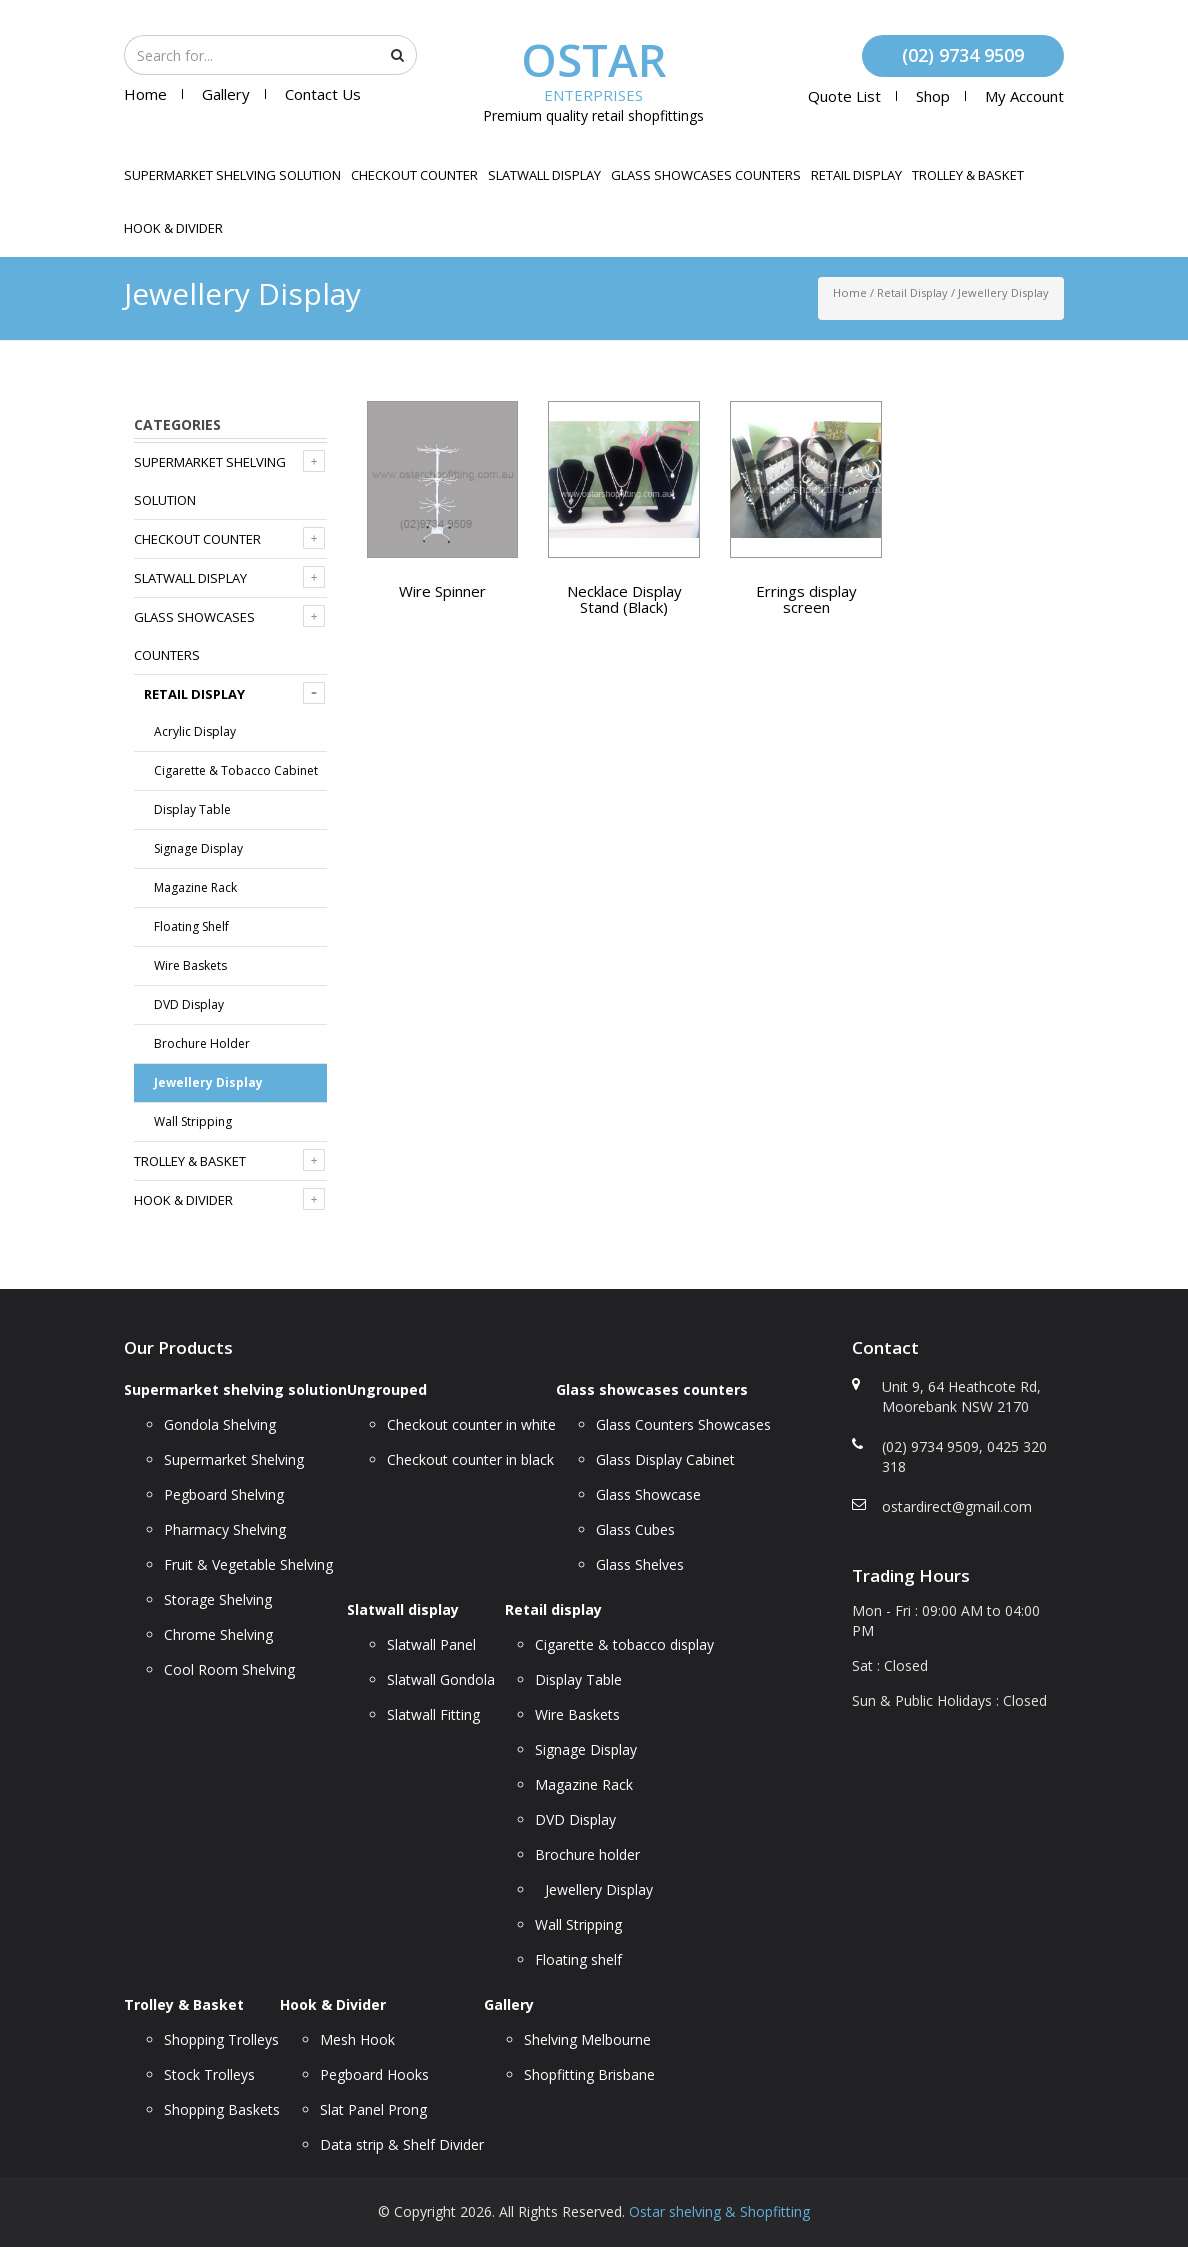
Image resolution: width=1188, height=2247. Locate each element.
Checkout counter (414, 175)
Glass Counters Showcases (683, 1424)
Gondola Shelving (220, 1424)
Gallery (226, 94)
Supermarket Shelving (234, 1459)
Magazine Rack (195, 887)
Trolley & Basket (968, 175)
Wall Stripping (193, 1121)
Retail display (856, 175)
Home (145, 94)
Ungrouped (387, 1389)
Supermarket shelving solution (232, 175)
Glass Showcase (648, 1494)
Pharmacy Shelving (225, 1529)
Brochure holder (202, 1043)
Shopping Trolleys (221, 2039)
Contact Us (323, 94)
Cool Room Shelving (229, 1669)
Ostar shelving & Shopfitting (719, 2211)
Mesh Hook (357, 2039)
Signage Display (198, 848)
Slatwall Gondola (441, 1679)
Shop (933, 96)
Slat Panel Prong (373, 2109)
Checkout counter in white (471, 1424)
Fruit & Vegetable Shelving (248, 1564)
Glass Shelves (640, 1564)
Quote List (844, 96)
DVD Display (189, 1004)
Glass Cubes (635, 1529)
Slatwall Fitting (433, 1714)
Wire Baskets (190, 965)
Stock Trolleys (209, 2074)
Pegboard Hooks (374, 2074)
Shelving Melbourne (587, 2039)
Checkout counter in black (470, 1459)
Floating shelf (191, 926)
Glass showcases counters (706, 175)
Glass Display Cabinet (665, 1459)
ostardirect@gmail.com (957, 1506)
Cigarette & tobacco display (624, 1644)
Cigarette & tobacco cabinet (236, 770)
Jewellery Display (208, 1082)
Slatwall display (544, 175)
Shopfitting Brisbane (589, 2074)
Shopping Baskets (222, 2109)
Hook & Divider (173, 228)
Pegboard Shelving (224, 1494)
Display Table (192, 809)
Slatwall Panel (431, 1644)
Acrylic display (195, 731)
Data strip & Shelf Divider (402, 2144)
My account (1024, 96)
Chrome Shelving (218, 1634)
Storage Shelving (218, 1599)
